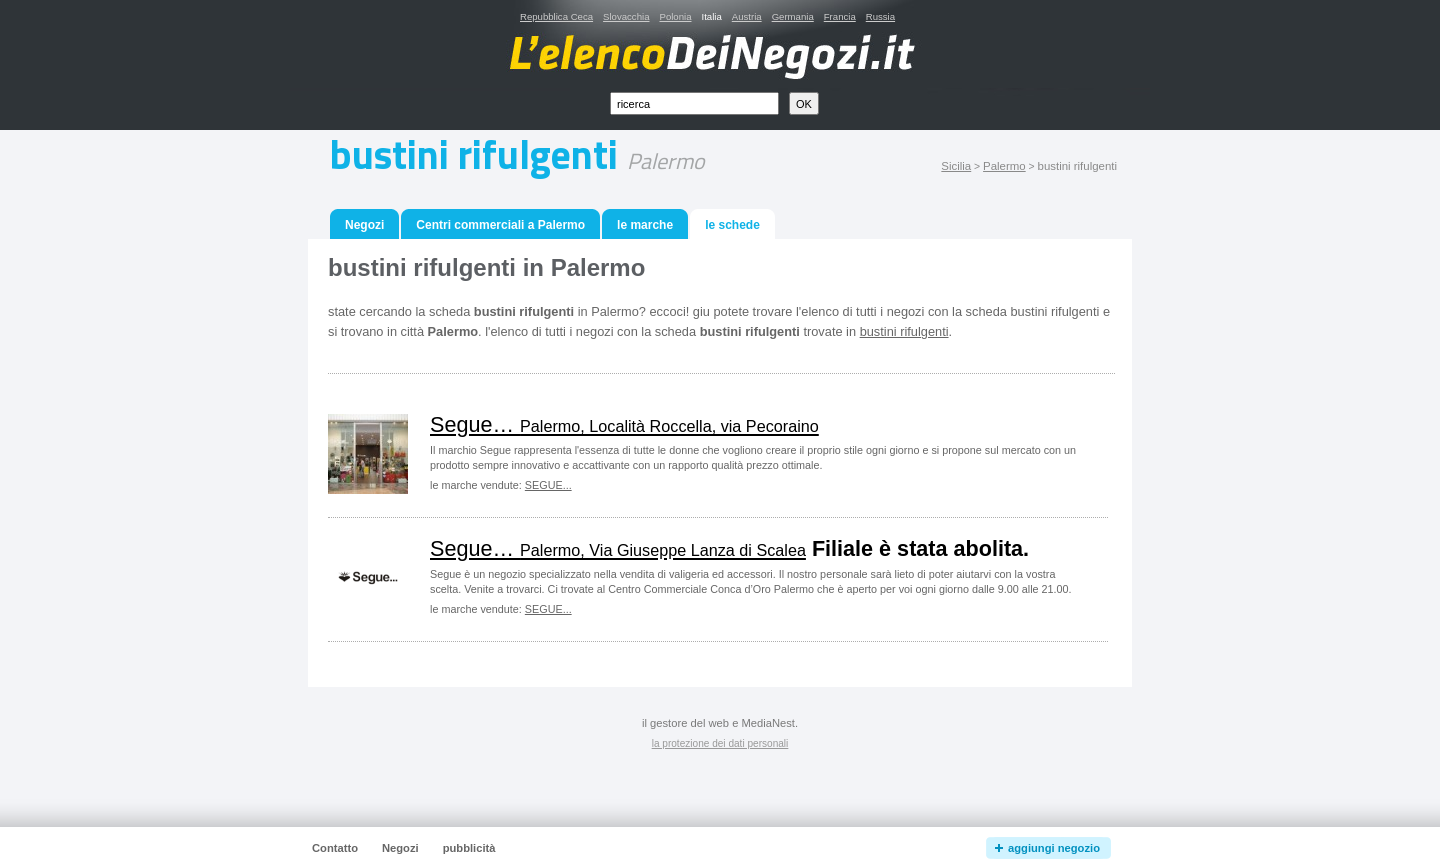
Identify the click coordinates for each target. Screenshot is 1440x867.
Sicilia (956, 166)
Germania (793, 16)
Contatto (335, 848)
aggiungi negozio (1054, 848)
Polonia (675, 16)
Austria (747, 16)
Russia (880, 16)
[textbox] (694, 103)
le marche (645, 225)
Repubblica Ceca (556, 16)
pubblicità (469, 848)
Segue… (624, 424)
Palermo (1004, 166)
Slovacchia (626, 16)
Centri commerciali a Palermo (500, 225)
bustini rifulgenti (904, 331)
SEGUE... (548, 485)
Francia (840, 16)
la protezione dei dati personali (720, 743)
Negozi (364, 225)
